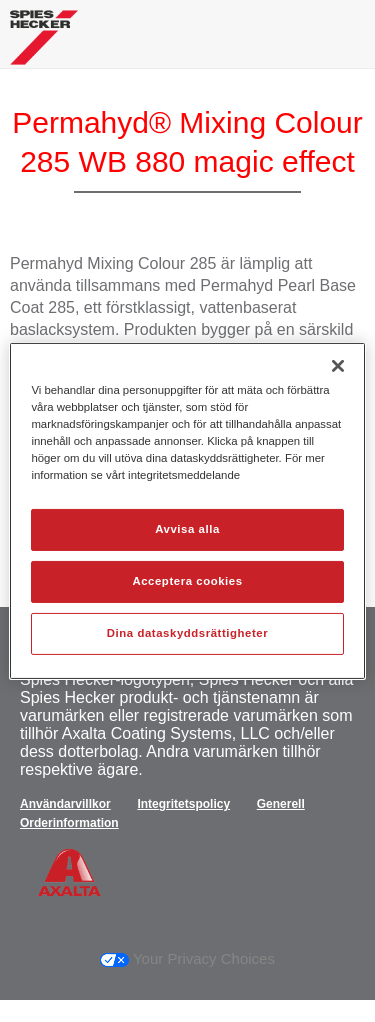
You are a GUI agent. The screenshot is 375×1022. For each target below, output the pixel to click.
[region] (187, 511)
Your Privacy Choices (187, 958)
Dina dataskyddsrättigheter (187, 633)
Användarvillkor (65, 804)
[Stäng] (338, 366)
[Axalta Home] (44, 45)
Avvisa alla (187, 529)
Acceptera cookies (187, 581)
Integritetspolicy (183, 804)
